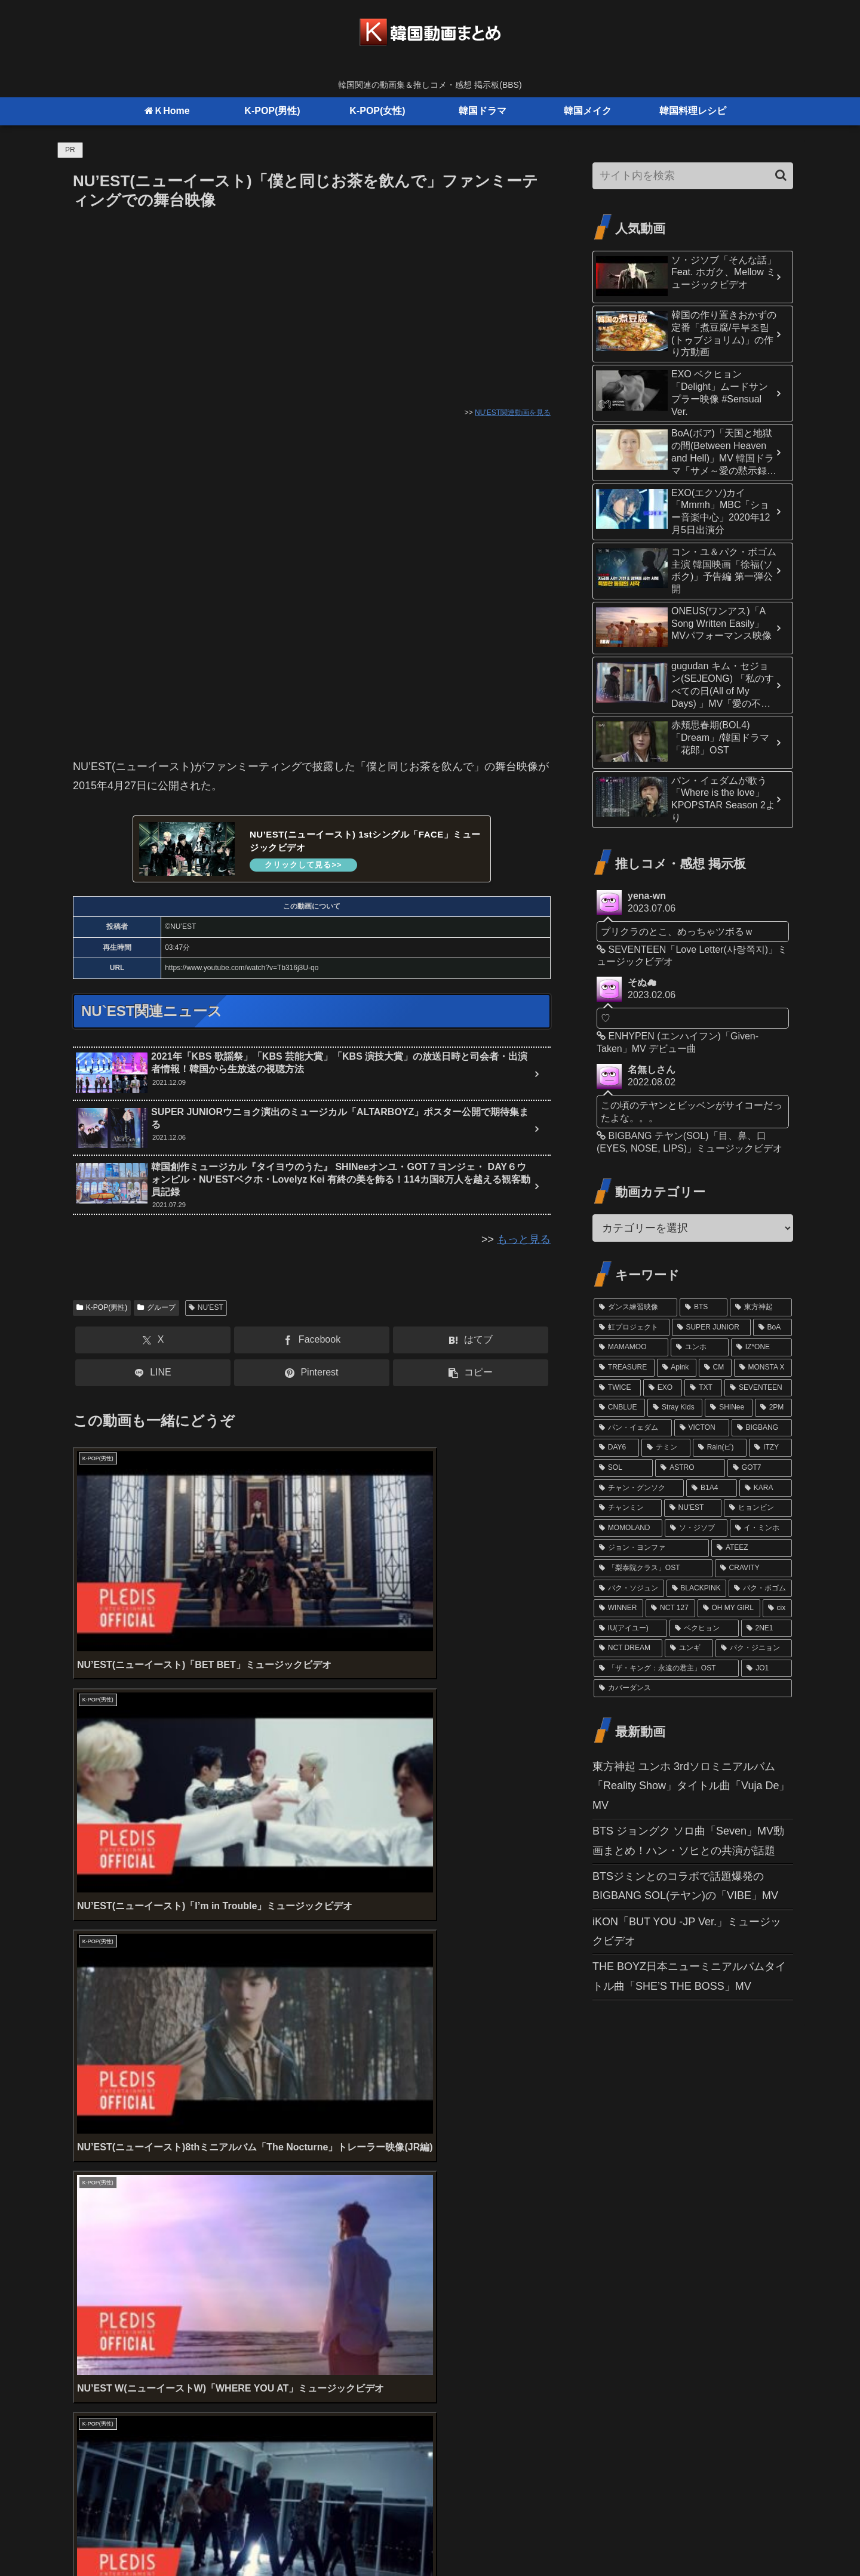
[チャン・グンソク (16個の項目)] (639, 1488)
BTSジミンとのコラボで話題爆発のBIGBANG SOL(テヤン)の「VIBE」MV (685, 1885)
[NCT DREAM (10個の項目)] (628, 1648)
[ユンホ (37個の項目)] (700, 1347)
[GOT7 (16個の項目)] (759, 1468)
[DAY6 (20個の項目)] (616, 1448)
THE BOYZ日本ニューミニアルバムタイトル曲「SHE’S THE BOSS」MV (689, 1976)
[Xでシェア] (153, 1343)
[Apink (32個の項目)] (676, 1368)
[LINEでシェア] (153, 1376)
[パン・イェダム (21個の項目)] (633, 1428)
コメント (101, 2260)
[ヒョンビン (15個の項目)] (758, 1508)
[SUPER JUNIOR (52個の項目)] (711, 1328)
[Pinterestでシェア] (311, 1376)
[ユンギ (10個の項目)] (688, 1648)
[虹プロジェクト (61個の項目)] (631, 1328)
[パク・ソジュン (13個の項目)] (629, 1589)
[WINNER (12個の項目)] (618, 1608)
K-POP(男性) (101, 1310)
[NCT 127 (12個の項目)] (670, 1608)
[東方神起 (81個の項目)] (761, 1307)
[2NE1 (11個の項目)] (766, 1629)
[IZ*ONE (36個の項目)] (761, 1347)
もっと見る (524, 1243)
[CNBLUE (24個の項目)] (619, 1408)
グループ (156, 1310)
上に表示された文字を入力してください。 (175, 2214)
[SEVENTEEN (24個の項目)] (758, 1388)
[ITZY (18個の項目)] (770, 1448)
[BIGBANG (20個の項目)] (762, 1428)
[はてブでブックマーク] (470, 1343)
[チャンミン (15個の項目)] (628, 1508)
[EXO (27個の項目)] (663, 1388)
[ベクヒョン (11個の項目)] (703, 1629)
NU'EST (206, 1310)
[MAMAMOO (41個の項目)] (631, 1347)
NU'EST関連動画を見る (513, 412)
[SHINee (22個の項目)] (728, 1408)
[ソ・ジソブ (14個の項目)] (696, 1528)
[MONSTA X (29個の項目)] (763, 1368)
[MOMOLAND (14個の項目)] (628, 1528)
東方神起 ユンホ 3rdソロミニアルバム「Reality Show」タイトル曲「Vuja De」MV (691, 1786)
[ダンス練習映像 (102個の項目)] (635, 1307)
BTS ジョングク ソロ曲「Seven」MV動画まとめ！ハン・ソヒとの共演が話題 (688, 1840)
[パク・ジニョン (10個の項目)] (753, 1648)
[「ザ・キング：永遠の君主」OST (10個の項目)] (666, 1669)
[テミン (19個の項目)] (665, 1448)
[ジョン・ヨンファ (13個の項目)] (651, 1548)
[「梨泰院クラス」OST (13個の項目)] (653, 1568)
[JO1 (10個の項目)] (766, 1669)
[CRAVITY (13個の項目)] (753, 1568)
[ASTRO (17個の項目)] (690, 1468)
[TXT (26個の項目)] (703, 1388)
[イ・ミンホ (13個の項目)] (761, 1528)
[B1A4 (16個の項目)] (711, 1488)
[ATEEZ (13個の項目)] (751, 1548)
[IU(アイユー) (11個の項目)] (630, 1629)
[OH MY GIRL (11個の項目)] (729, 1608)
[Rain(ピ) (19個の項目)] (720, 1448)
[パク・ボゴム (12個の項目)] (760, 1589)
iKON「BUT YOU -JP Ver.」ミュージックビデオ (686, 1931)
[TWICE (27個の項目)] (617, 1388)
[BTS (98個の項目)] (703, 1307)
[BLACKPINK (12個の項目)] (696, 1589)
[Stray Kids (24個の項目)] (674, 1408)
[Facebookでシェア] (311, 1343)
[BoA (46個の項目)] (772, 1328)
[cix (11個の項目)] (777, 1608)
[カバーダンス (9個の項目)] (693, 1688)
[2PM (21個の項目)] (773, 1408)
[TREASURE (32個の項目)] (624, 1368)
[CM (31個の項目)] (715, 1368)
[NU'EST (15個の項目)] (693, 1508)
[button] (470, 1376)
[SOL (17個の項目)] (623, 1468)
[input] (692, 175)
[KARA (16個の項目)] (765, 1488)
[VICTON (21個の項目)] (701, 1428)
